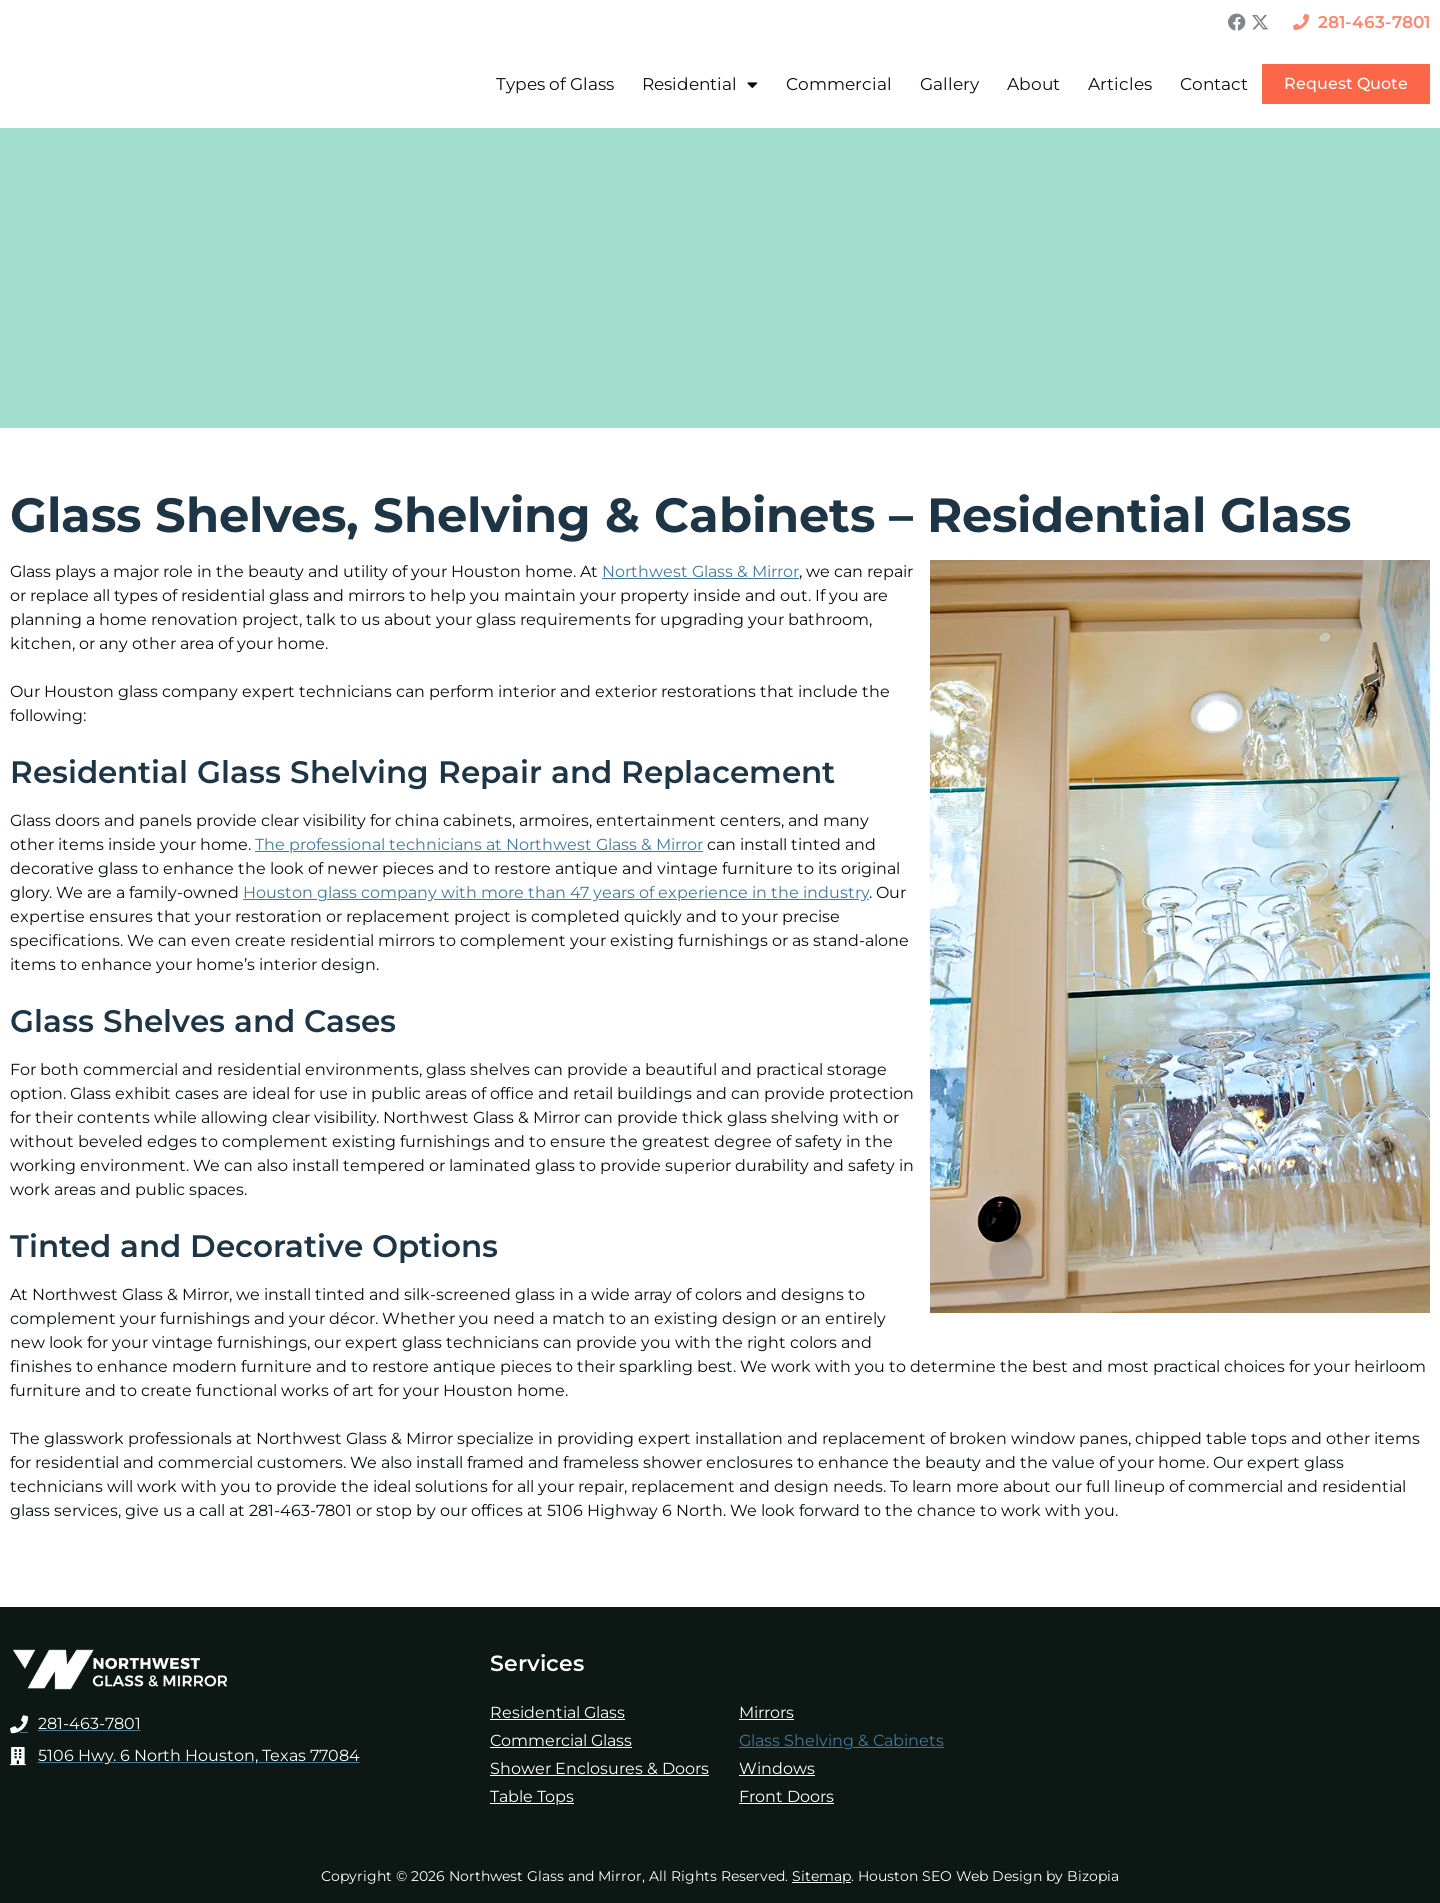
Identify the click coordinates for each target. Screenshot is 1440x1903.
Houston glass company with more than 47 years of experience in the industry (556, 892)
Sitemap (821, 1876)
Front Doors (786, 1796)
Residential (700, 84)
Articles (1120, 84)
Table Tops (532, 1796)
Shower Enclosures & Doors (599, 1768)
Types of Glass (555, 84)
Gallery (949, 84)
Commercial (839, 84)
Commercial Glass (561, 1740)
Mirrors (766, 1712)
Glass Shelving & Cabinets (841, 1740)
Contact (1214, 84)
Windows (777, 1768)
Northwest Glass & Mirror (700, 571)
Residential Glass (557, 1712)
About (1033, 84)
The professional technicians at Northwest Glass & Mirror (479, 844)
